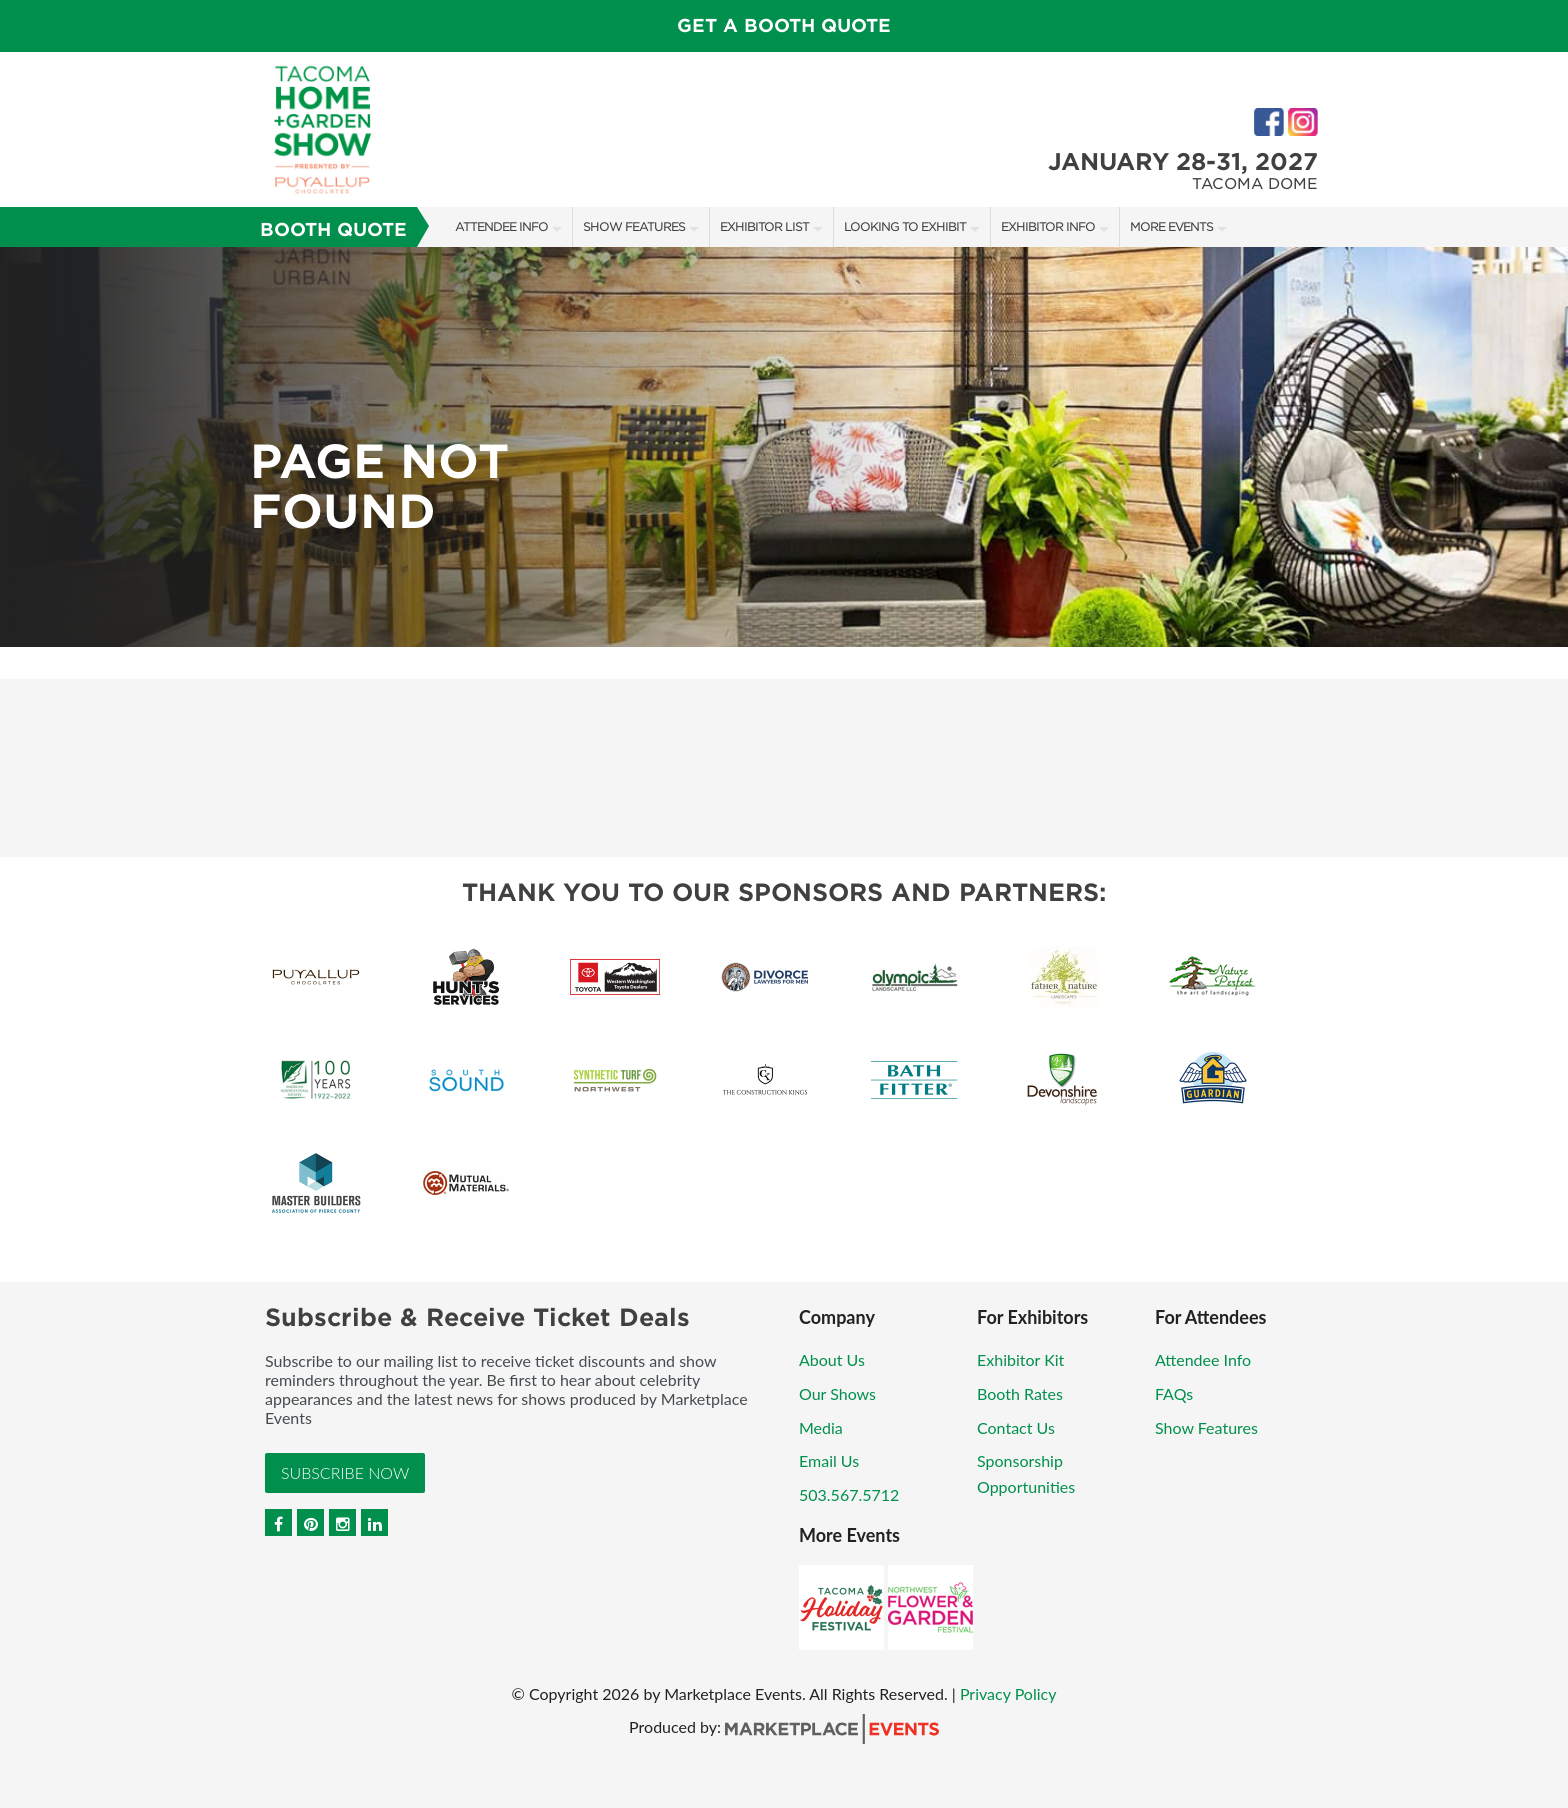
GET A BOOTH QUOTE (784, 25)
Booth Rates (1020, 1393)
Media (821, 1427)
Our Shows (837, 1393)
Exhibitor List (764, 226)
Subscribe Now (345, 1472)
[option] (784, 447)
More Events (1171, 226)
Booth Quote (333, 229)
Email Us (829, 1460)
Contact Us (1016, 1427)
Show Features (634, 226)
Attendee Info (501, 226)
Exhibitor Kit (1020, 1359)
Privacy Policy (1008, 1693)
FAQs (1174, 1393)
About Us (832, 1359)
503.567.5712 (849, 1494)
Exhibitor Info (1048, 226)
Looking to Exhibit (905, 226)
